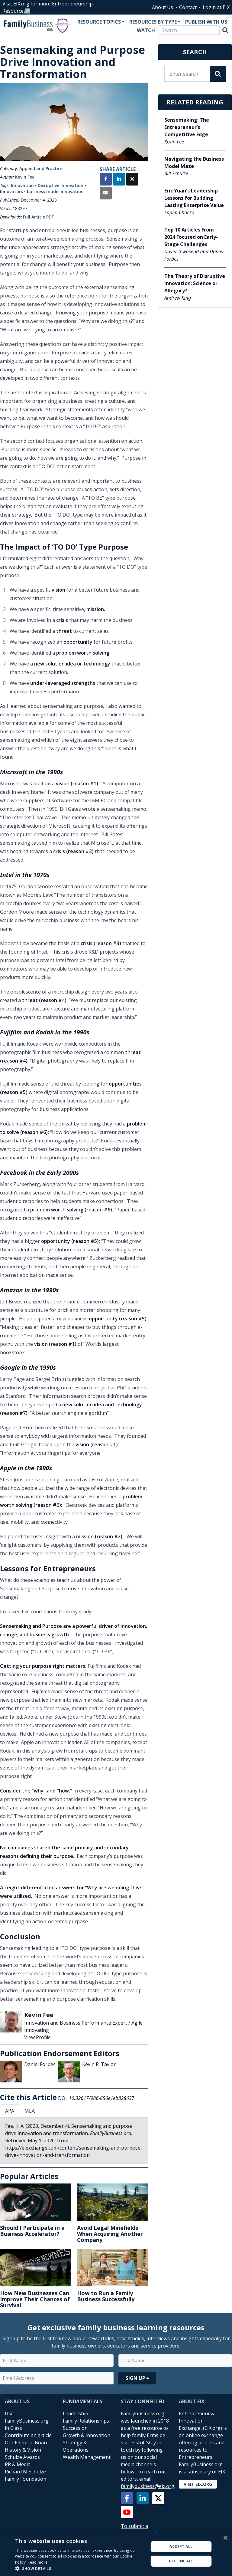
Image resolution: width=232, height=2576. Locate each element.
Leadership (75, 2413)
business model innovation (55, 191)
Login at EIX (216, 7)
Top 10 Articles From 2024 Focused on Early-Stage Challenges (191, 237)
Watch (146, 30)
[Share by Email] (106, 194)
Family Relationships (86, 2420)
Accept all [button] (180, 2546)
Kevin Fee (24, 177)
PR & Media (18, 2464)
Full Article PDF (38, 217)
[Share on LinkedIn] (119, 180)
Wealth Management (87, 2457)
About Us (162, 7)
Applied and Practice (41, 168)
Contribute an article (28, 2435)
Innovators (11, 191)
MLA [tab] (29, 2111)
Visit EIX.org (198, 2484)
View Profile (37, 2037)
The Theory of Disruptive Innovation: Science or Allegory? (194, 283)
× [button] (225, 2538)
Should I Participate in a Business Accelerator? (32, 2231)
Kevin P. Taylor (99, 2064)
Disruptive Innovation (60, 185)
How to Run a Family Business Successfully (105, 2296)
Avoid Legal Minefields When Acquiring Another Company (110, 2234)
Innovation (22, 185)
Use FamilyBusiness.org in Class (27, 2420)
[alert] (116, 2554)
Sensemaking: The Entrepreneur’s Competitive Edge (186, 127)
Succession (75, 2428)
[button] (79, 2568)
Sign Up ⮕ (137, 2378)
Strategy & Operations (76, 2446)
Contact (188, 7)
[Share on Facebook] (106, 180)
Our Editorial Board (27, 2442)
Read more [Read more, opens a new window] (37, 2562)
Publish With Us (206, 21)
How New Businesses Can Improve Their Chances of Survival (35, 2299)
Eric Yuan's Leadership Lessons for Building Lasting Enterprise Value (194, 198)
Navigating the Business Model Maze (194, 162)
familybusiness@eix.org (147, 2486)
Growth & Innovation (86, 2435)
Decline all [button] (181, 2561)
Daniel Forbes (40, 2064)
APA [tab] (9, 2111)
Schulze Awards (22, 2457)
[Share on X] (132, 180)
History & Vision (23, 2449)
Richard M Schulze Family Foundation (25, 2475)
